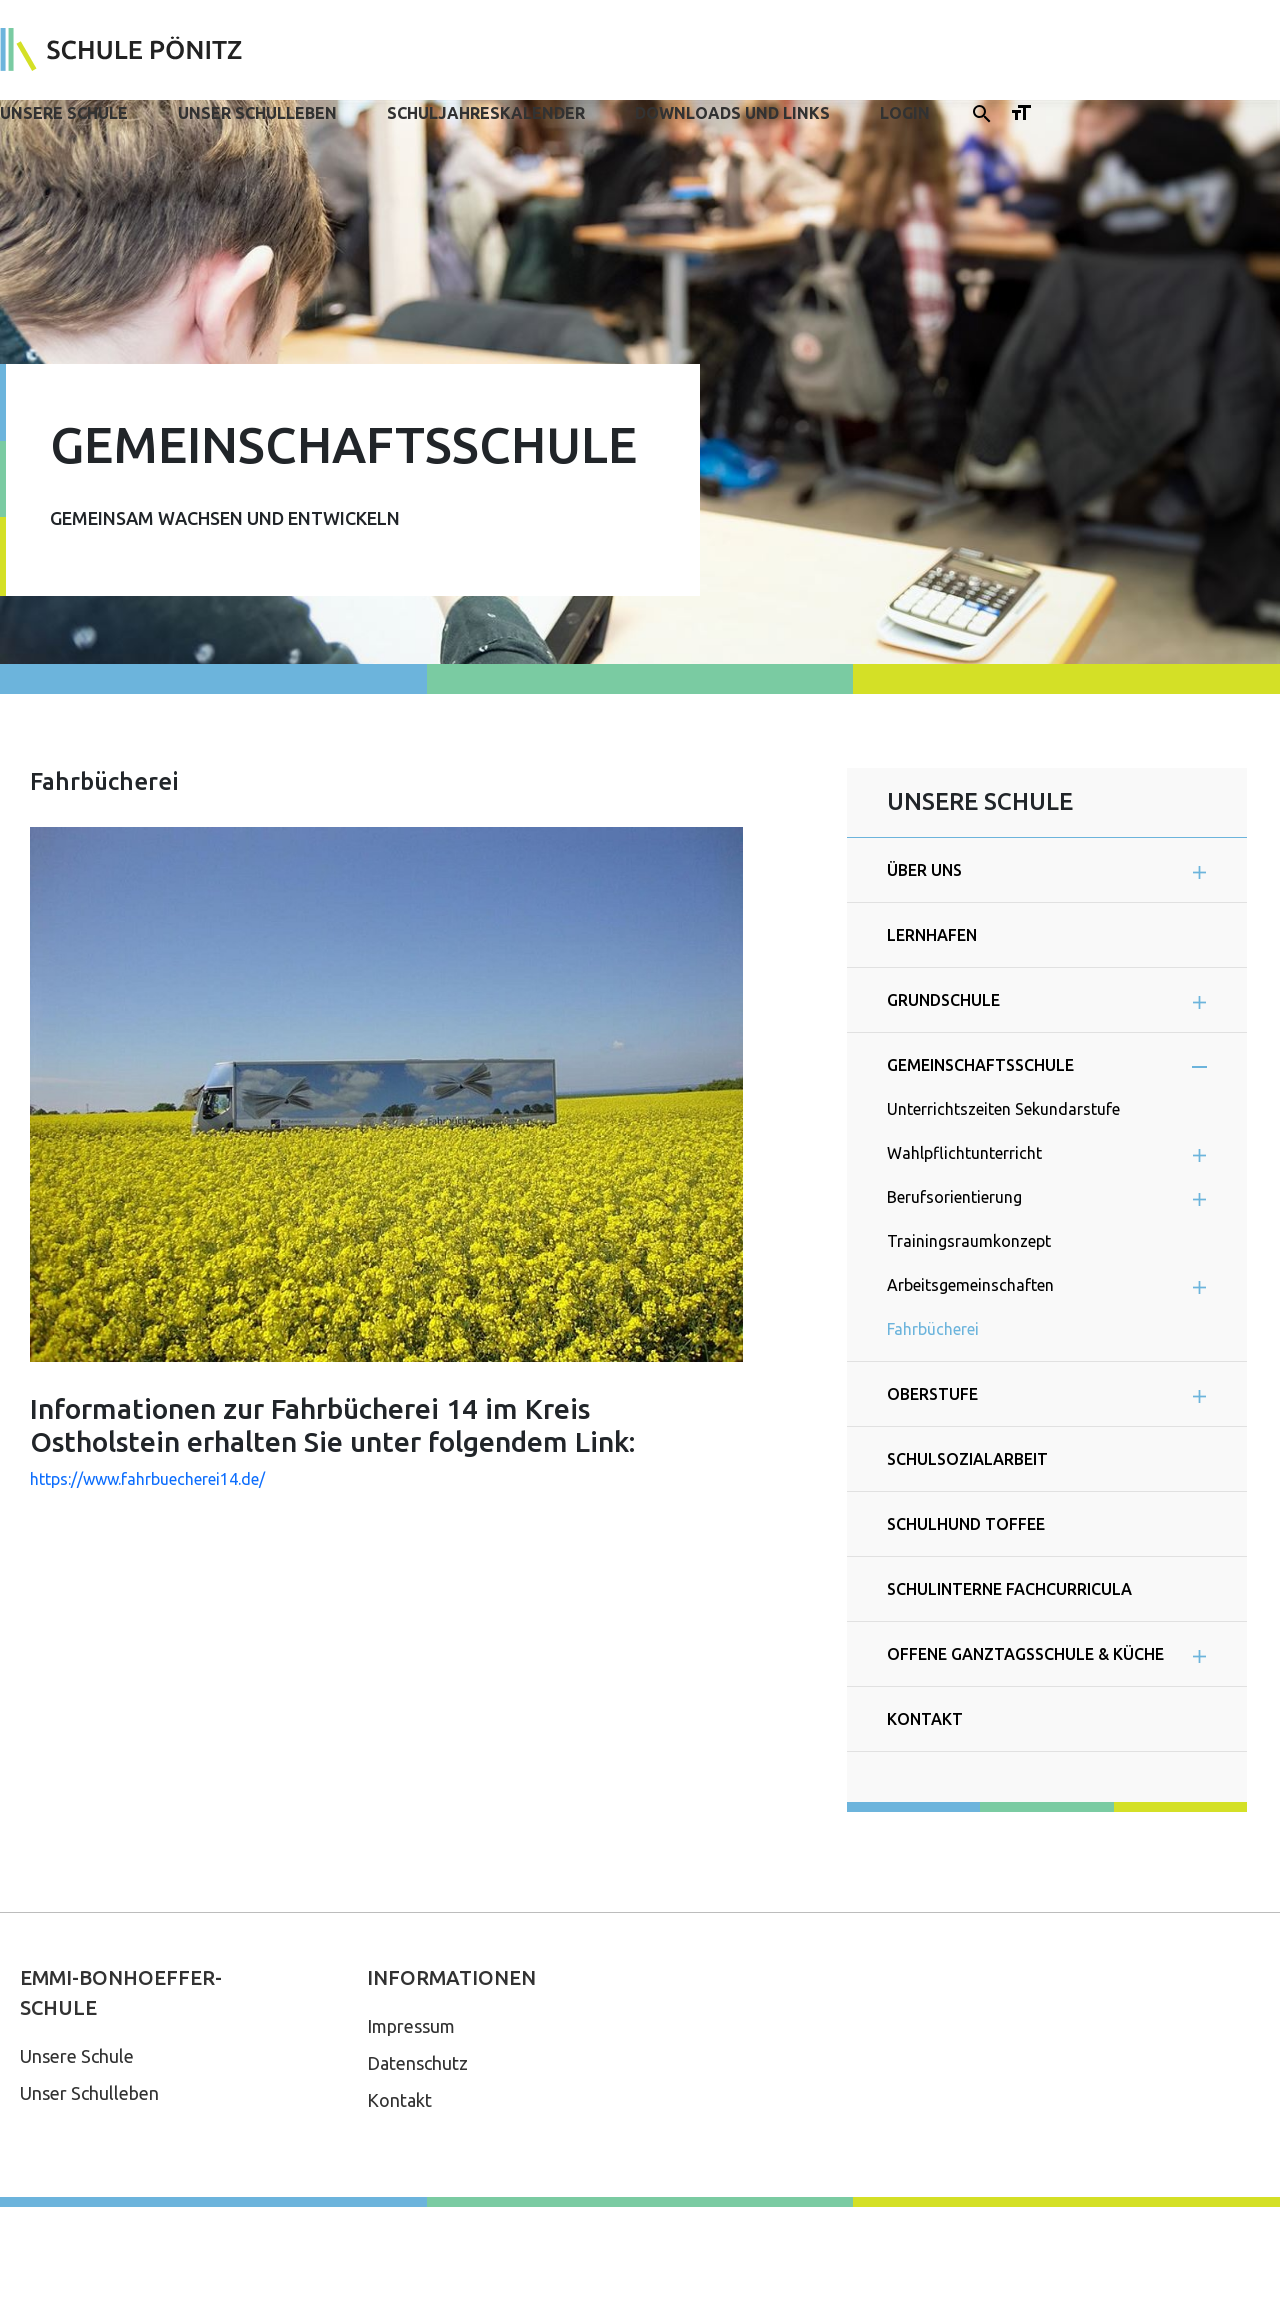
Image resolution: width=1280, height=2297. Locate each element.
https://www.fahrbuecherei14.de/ (147, 1479)
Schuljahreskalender (486, 113)
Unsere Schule (64, 113)
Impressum (411, 2026)
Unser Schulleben (257, 113)
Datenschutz (417, 2063)
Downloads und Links (732, 113)
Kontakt (399, 2100)
